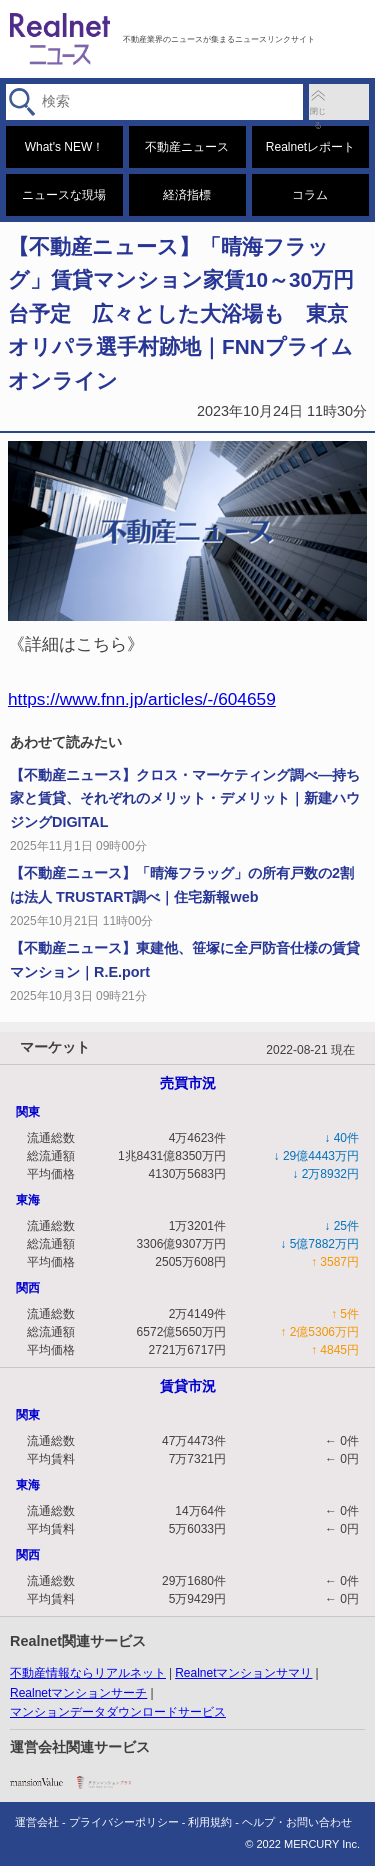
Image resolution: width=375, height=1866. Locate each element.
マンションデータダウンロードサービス (118, 1712)
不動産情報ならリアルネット (88, 1673)
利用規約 (210, 1822)
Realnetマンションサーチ (78, 1693)
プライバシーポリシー (124, 1822)
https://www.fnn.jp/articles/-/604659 (142, 699)
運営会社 (37, 1822)
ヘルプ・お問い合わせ (297, 1822)
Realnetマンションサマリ (243, 1673)
